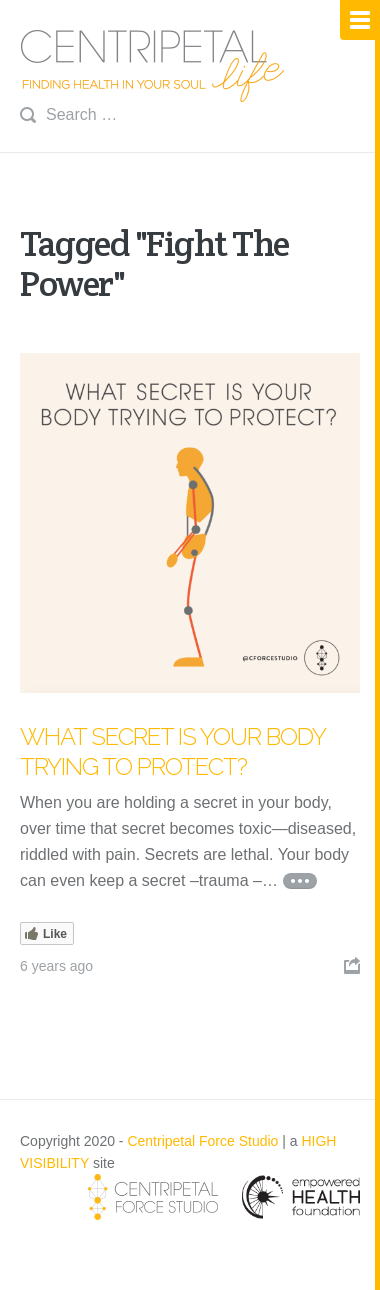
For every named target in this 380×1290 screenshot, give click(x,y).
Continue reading (300, 881)
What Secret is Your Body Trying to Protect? (172, 751)
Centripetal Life (153, 66)
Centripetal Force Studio (202, 1141)
